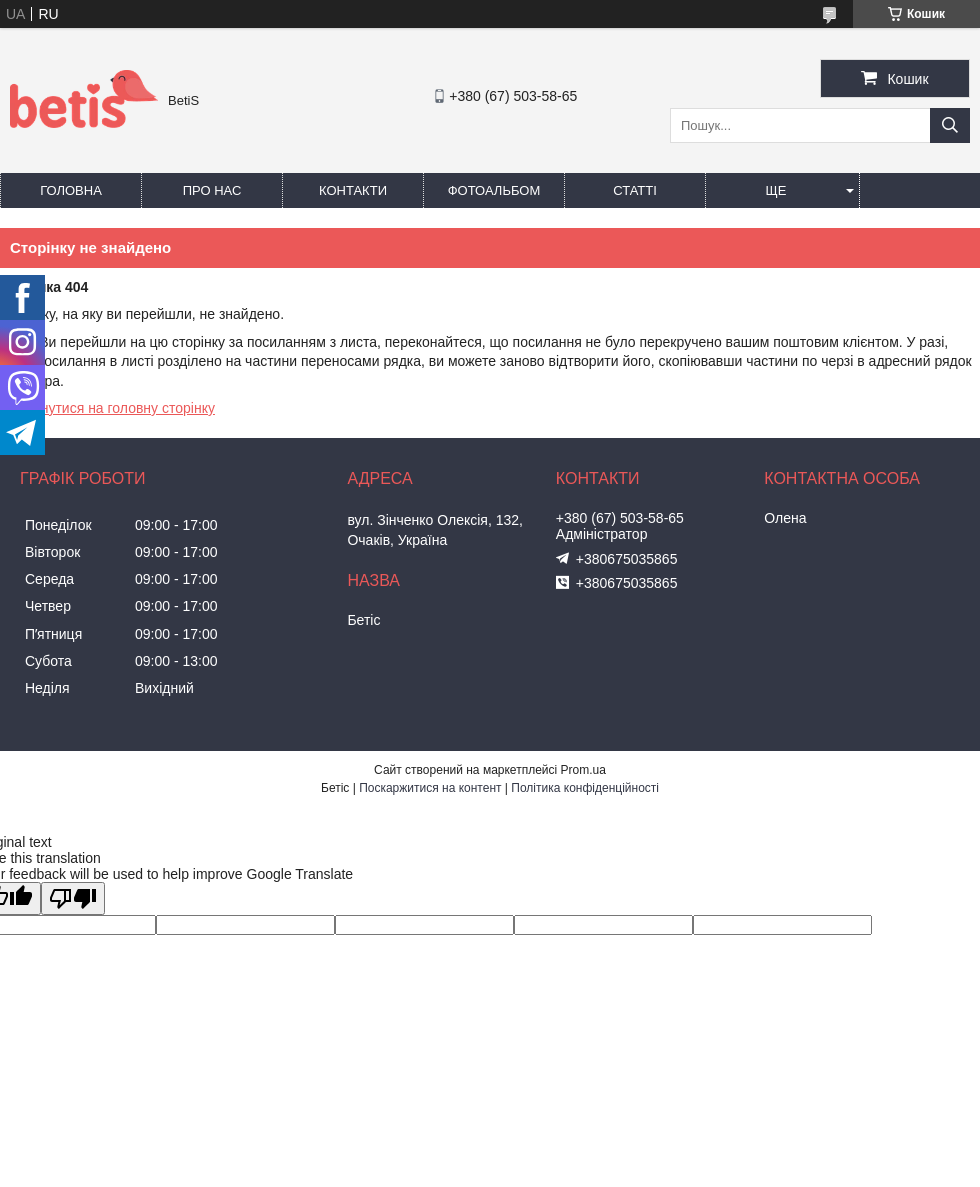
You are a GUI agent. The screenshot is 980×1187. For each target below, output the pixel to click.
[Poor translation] (73, 898)
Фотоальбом (494, 190)
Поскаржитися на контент (430, 788)
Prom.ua (583, 770)
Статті (635, 190)
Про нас (212, 190)
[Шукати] (950, 125)
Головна (71, 190)
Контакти (353, 190)
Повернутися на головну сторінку (107, 408)
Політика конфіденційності (585, 788)
